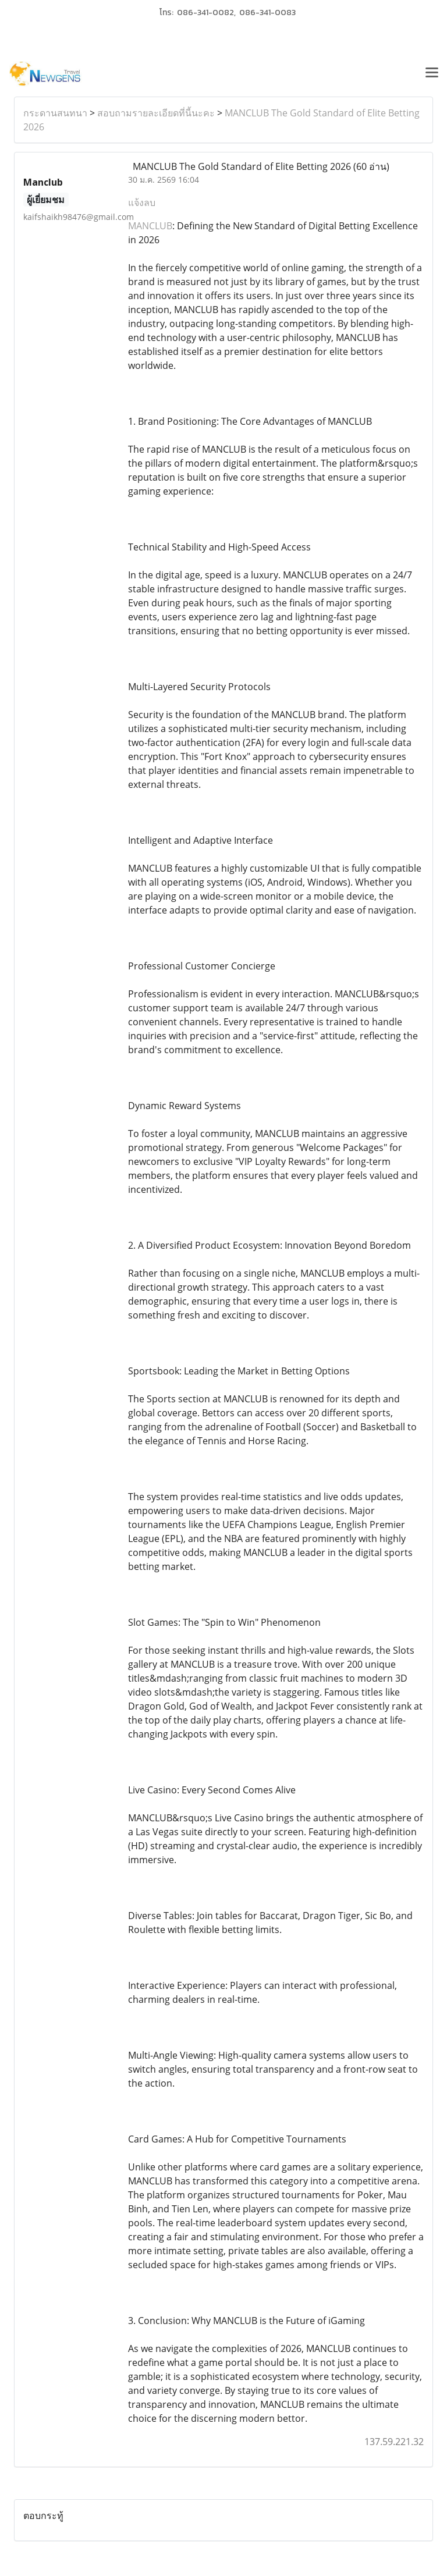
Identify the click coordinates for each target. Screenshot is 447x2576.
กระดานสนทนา (55, 112)
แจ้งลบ (141, 202)
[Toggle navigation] (432, 74)
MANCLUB (150, 225)
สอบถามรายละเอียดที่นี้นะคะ (156, 112)
